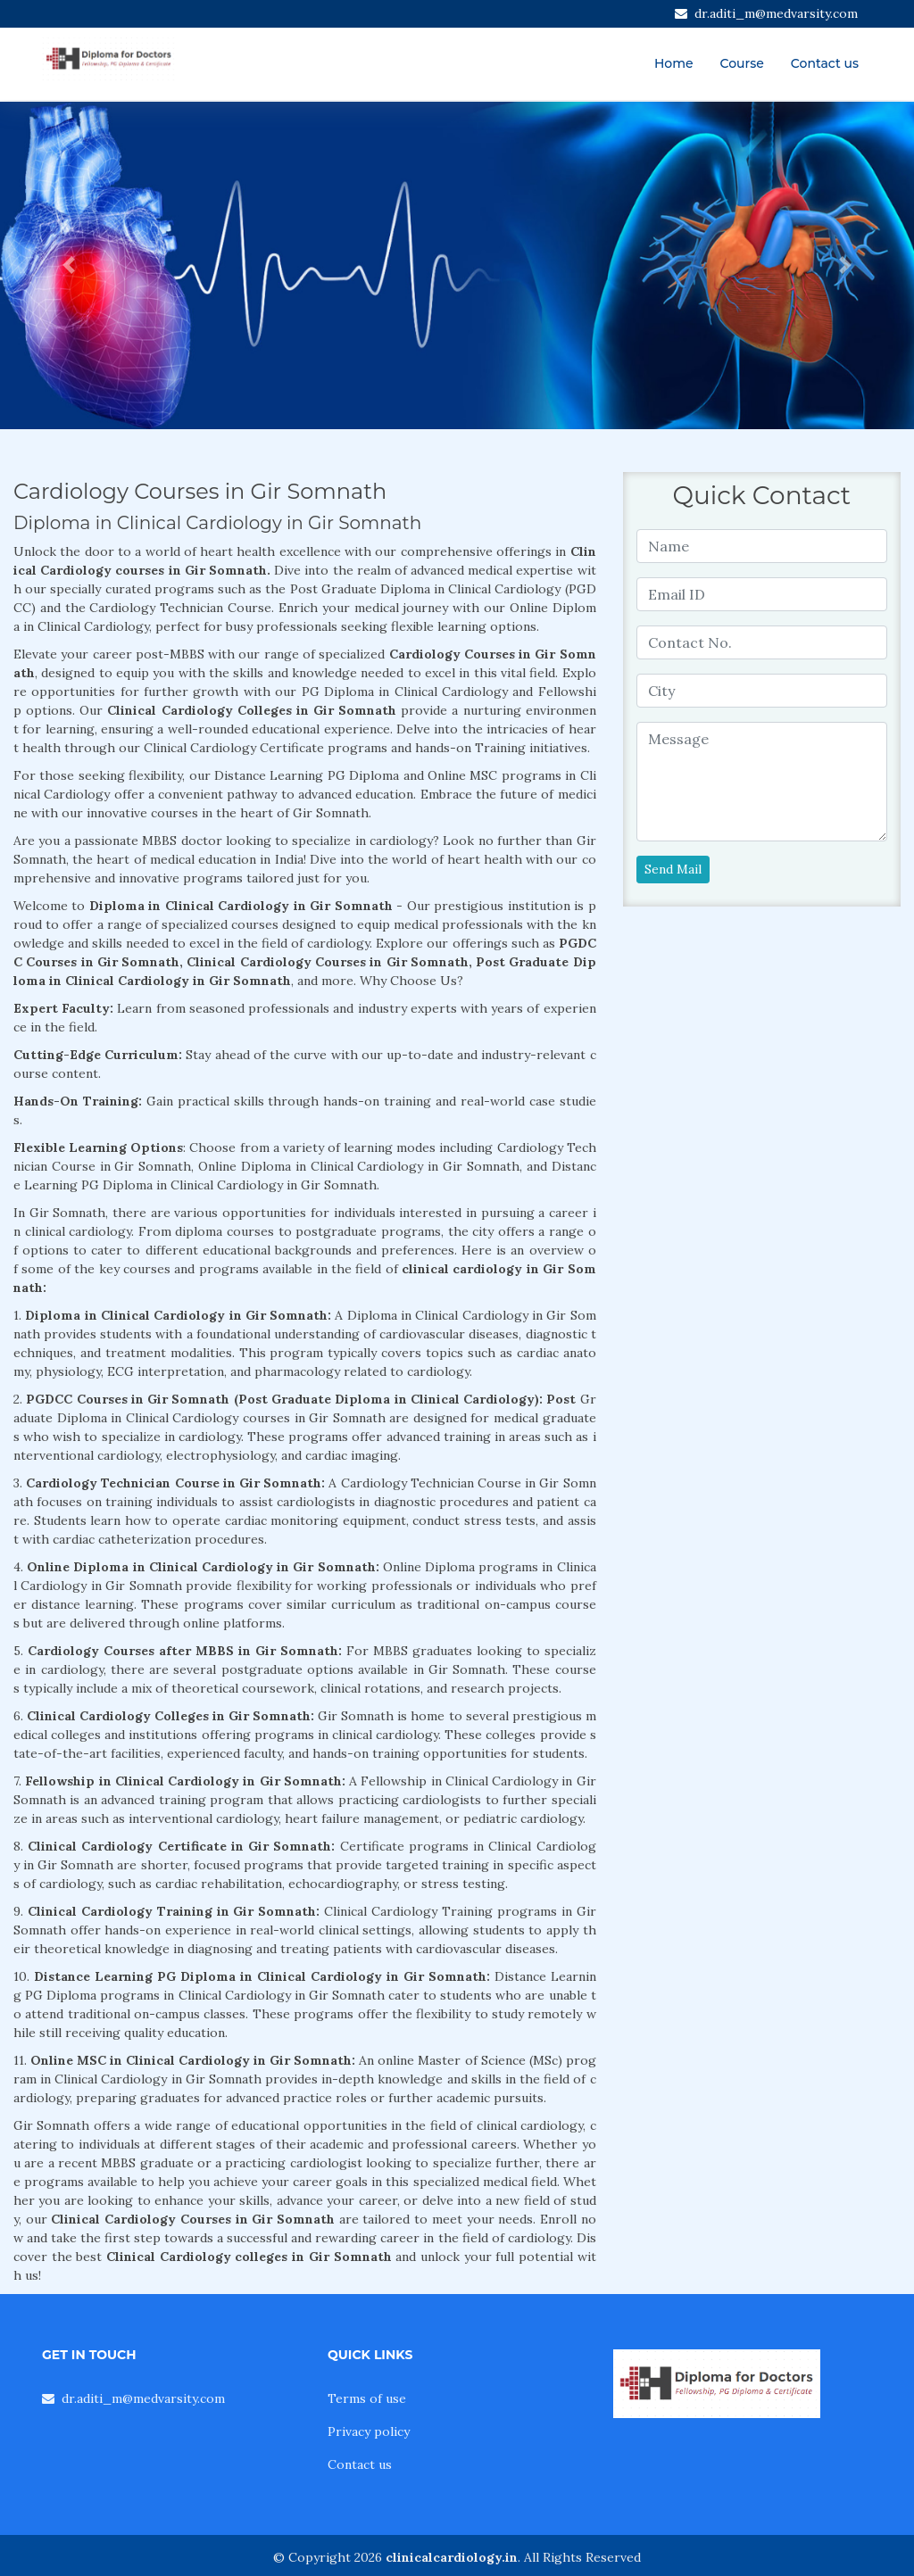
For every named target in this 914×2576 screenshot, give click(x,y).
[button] (68, 265)
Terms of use (367, 2398)
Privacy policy (369, 2431)
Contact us (825, 63)
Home (674, 63)
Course (742, 63)
